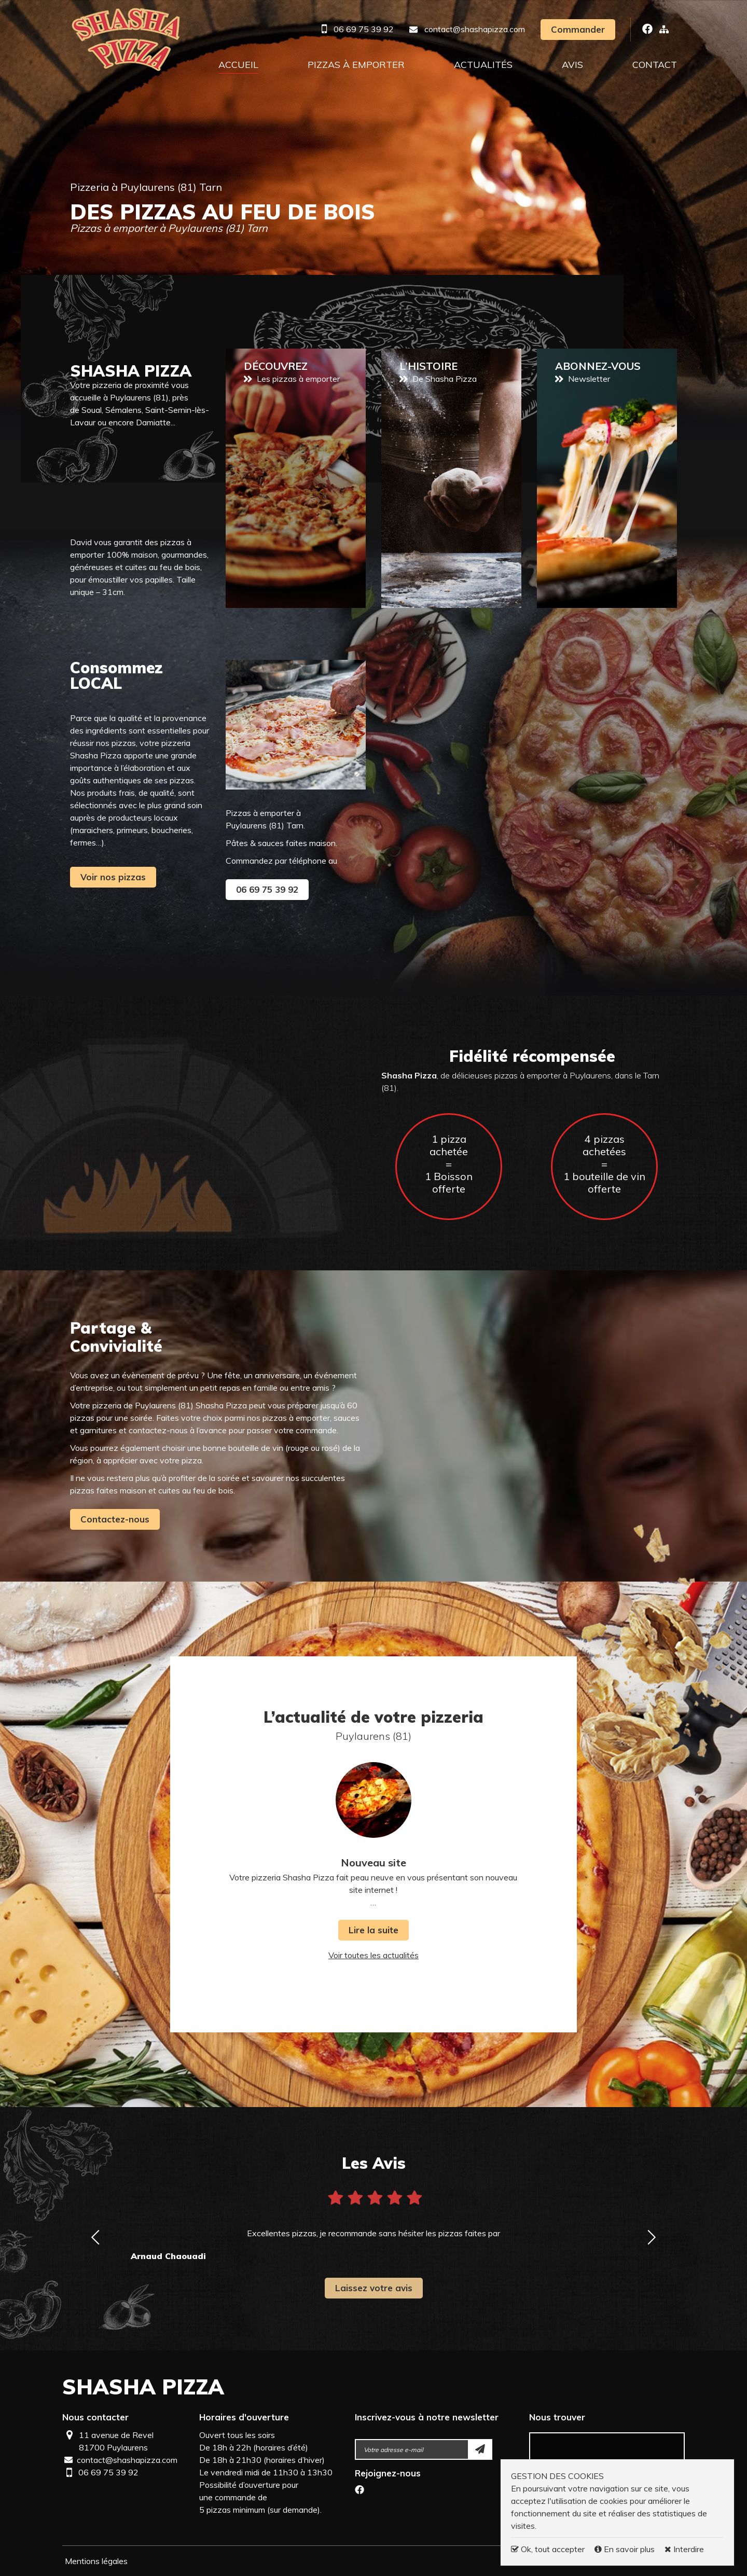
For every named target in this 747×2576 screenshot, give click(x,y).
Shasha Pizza (143, 2387)
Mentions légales (96, 2561)
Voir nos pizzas (113, 876)
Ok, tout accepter (548, 2549)
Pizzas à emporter (356, 65)
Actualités (483, 65)
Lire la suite (373, 1929)
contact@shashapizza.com (474, 29)
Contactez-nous (114, 1519)
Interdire (684, 2549)
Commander (578, 29)
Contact (654, 65)
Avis (572, 65)
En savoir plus (625, 2549)
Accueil (238, 65)
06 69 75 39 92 (364, 29)
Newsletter (607, 478)
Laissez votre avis (373, 2287)
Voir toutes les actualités (373, 1955)
